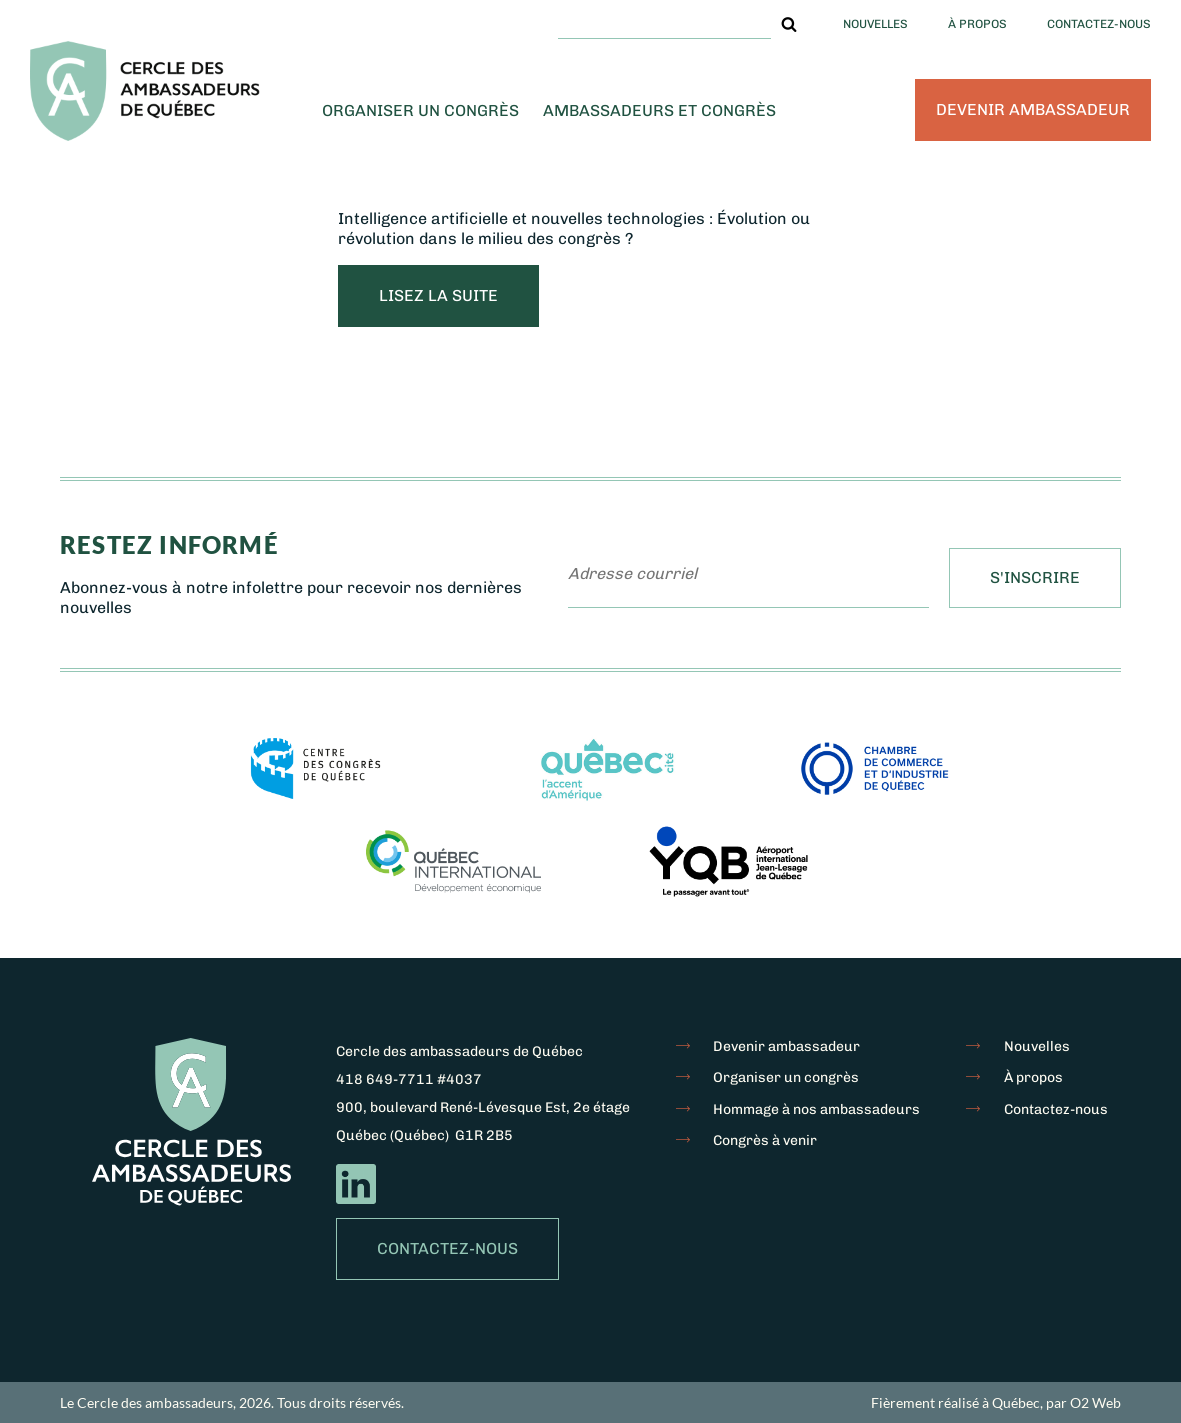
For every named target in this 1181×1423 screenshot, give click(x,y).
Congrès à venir (765, 1140)
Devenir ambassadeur (1033, 109)
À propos (977, 24)
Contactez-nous (1099, 24)
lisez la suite (438, 295)
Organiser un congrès (420, 110)
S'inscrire (1035, 577)
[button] (789, 24)
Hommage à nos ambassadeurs (816, 1109)
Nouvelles (875, 24)
